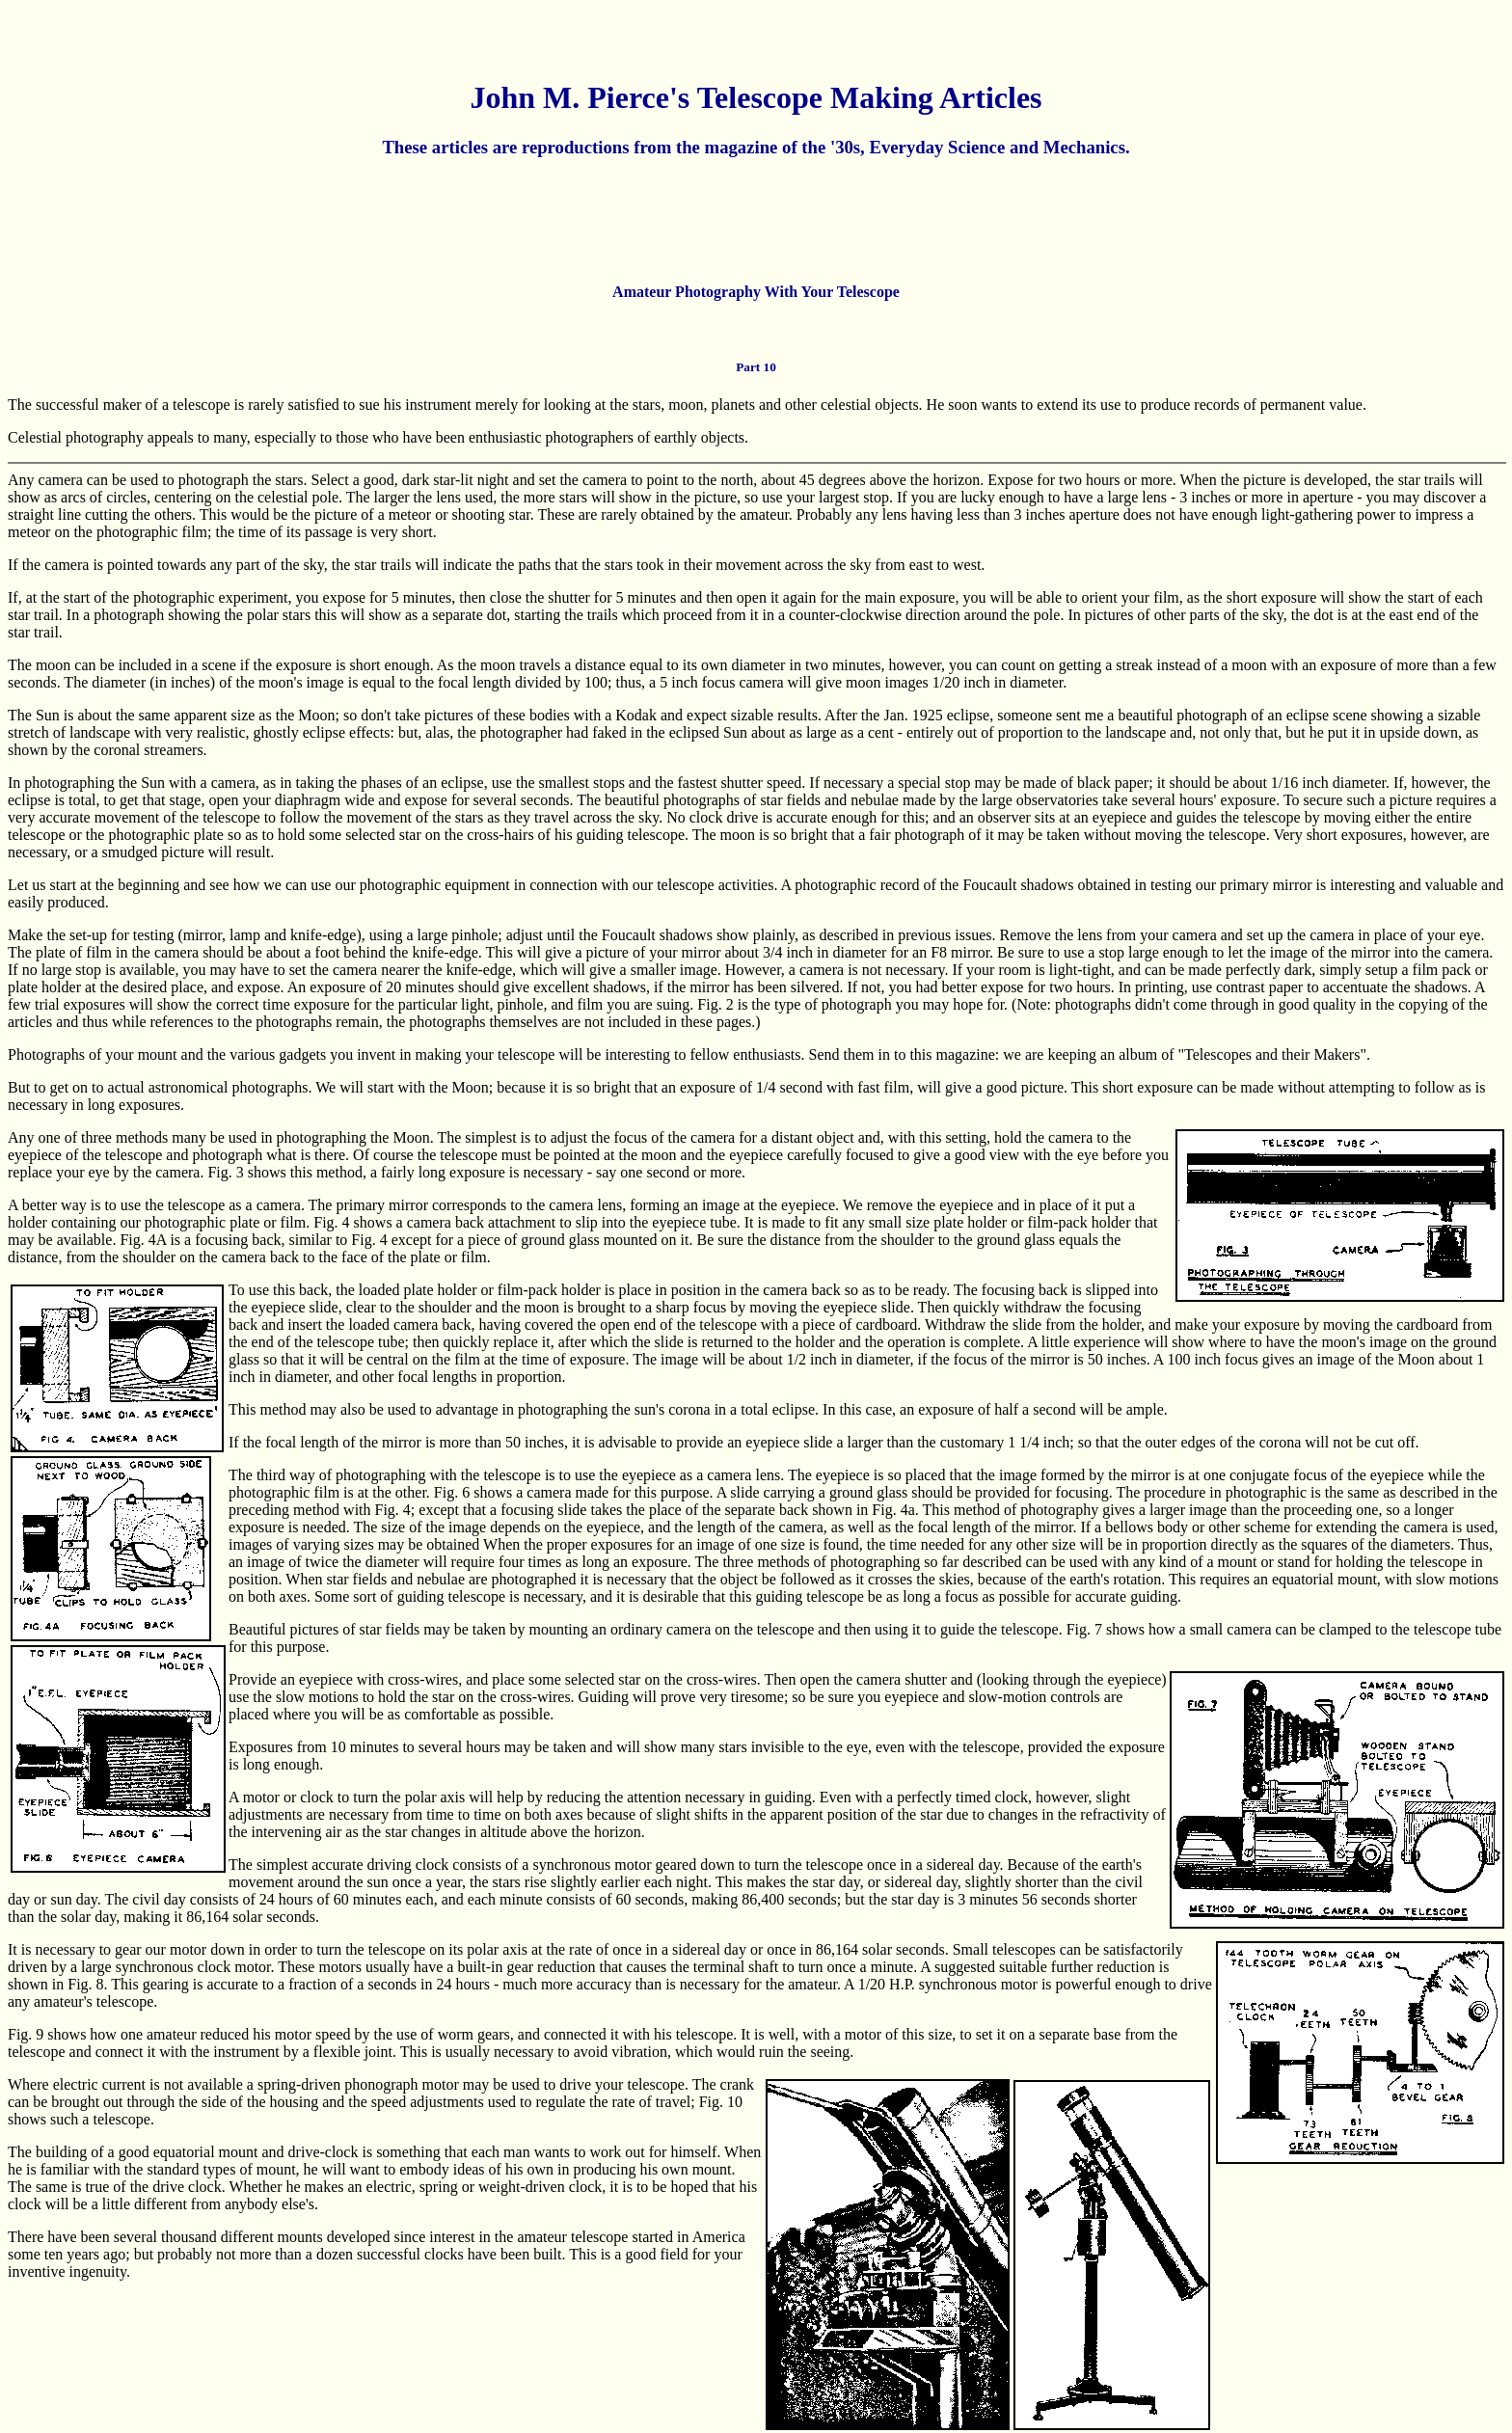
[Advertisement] (756, 219)
